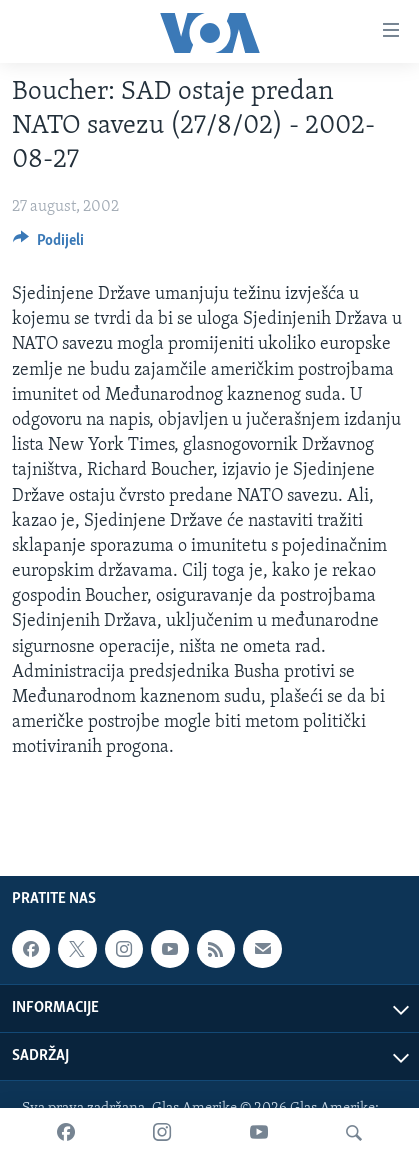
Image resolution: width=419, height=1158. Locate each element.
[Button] (48, 245)
